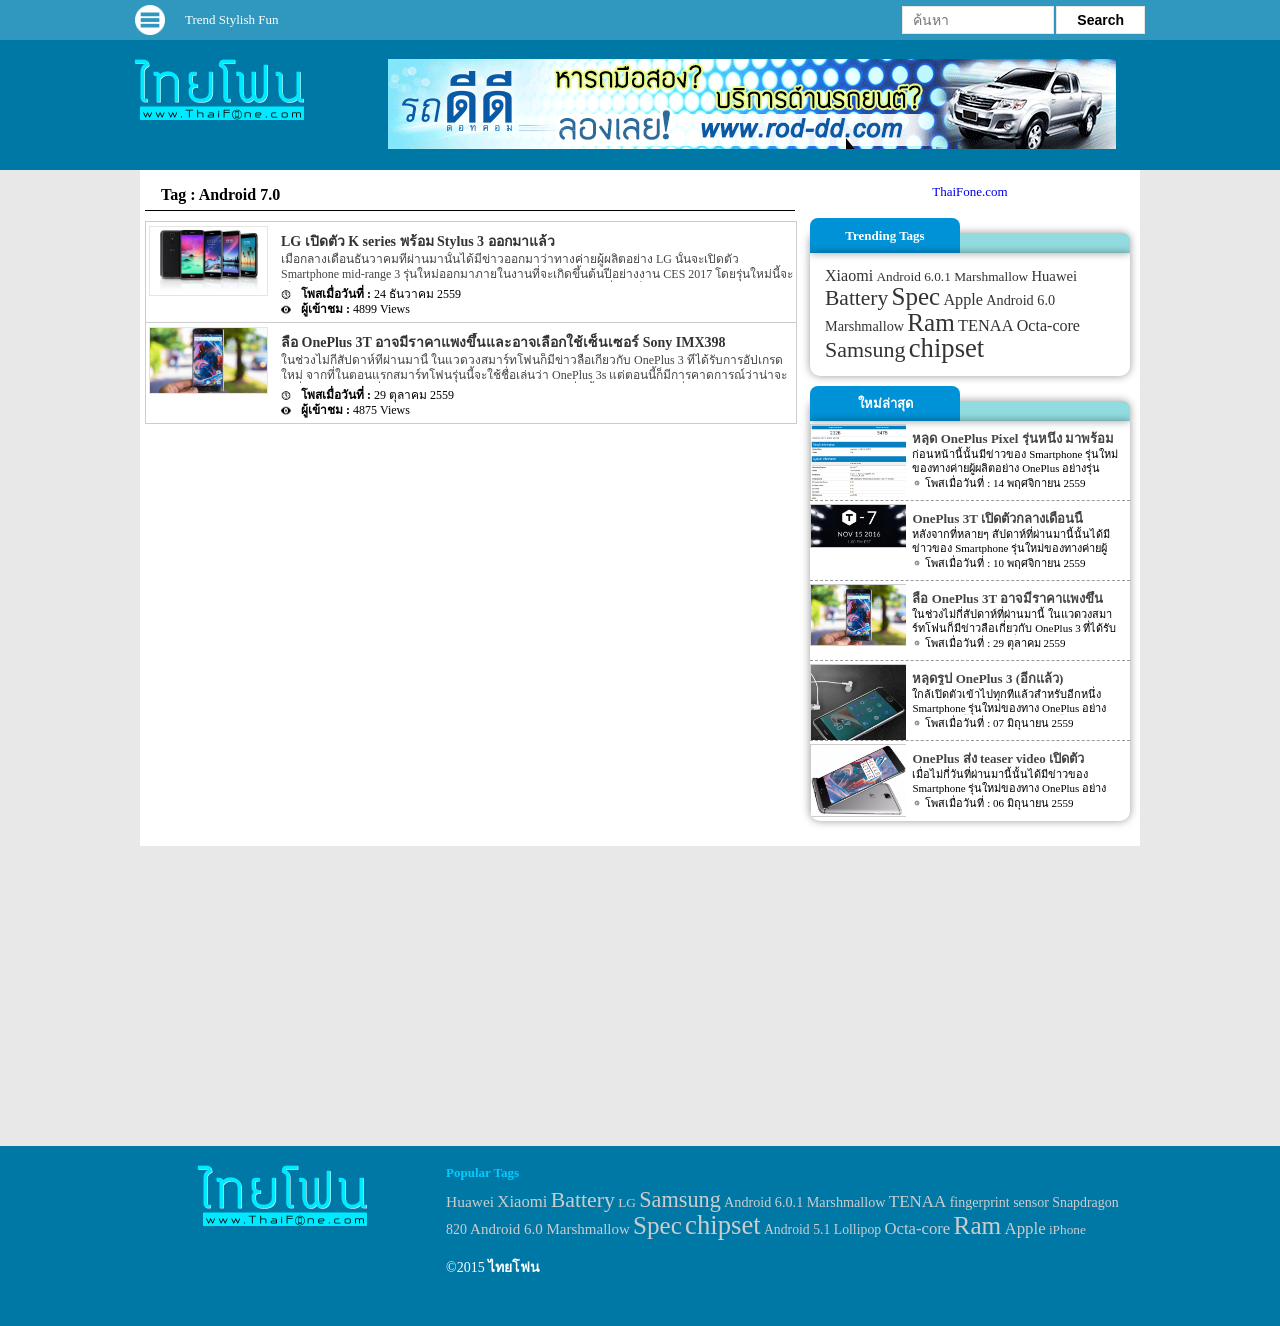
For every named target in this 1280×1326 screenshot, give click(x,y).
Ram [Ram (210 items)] (930, 322)
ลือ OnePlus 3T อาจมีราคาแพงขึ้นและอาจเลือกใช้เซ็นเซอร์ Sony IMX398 (503, 342)
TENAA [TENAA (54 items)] (985, 325)
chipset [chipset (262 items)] (947, 348)
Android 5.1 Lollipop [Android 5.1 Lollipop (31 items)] (822, 1229)
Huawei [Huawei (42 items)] (1054, 276)
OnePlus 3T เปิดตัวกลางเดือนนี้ (997, 518)
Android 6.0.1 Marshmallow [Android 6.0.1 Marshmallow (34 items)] (952, 276)
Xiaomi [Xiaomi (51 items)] (849, 275)
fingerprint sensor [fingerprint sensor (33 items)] (999, 1202)
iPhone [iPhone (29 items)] (1067, 1229)
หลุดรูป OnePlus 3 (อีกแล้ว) (987, 678)
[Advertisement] (640, 996)
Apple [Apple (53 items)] (963, 300)
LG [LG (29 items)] (627, 1202)
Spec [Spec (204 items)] (916, 296)
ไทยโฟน (514, 1267)
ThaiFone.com (969, 191)
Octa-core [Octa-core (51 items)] (1048, 325)
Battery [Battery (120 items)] (856, 298)
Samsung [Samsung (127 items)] (865, 349)
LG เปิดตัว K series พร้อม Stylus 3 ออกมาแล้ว (418, 241)
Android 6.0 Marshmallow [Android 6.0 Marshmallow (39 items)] (550, 1229)
